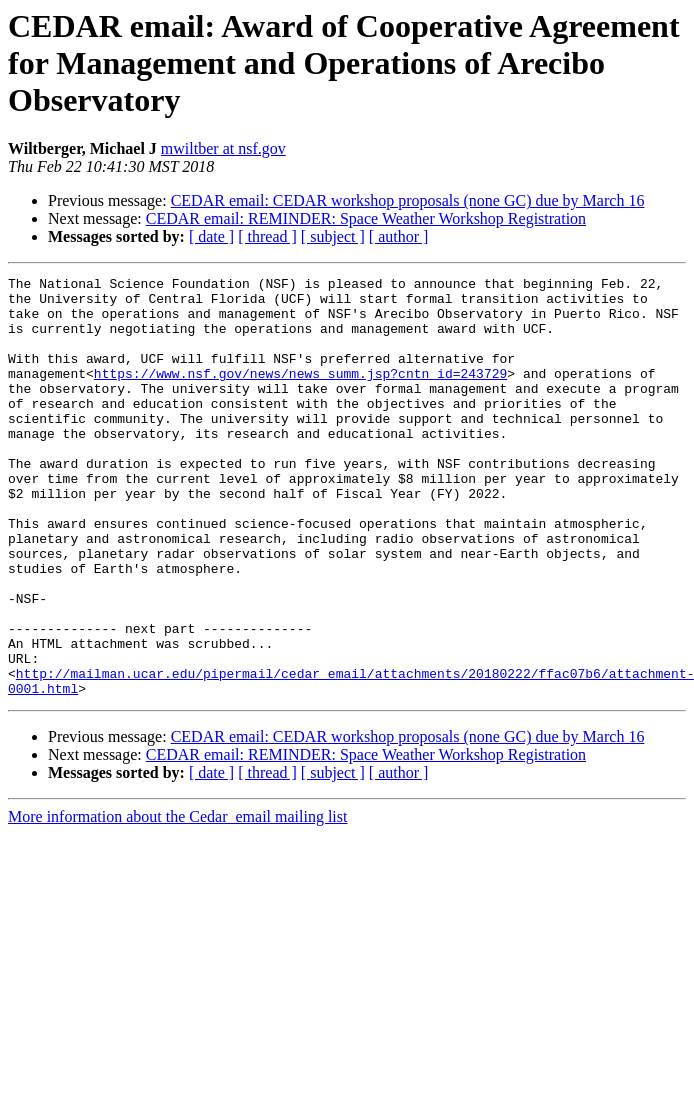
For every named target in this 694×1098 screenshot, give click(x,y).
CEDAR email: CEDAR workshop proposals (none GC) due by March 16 (408, 200)
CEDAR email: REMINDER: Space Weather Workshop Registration (366, 218)
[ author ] (399, 236)
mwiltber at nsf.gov (223, 148)
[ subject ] (333, 236)
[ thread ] (267, 236)
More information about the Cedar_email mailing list (177, 900)
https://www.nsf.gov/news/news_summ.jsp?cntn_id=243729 (300, 394)
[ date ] (211, 236)
